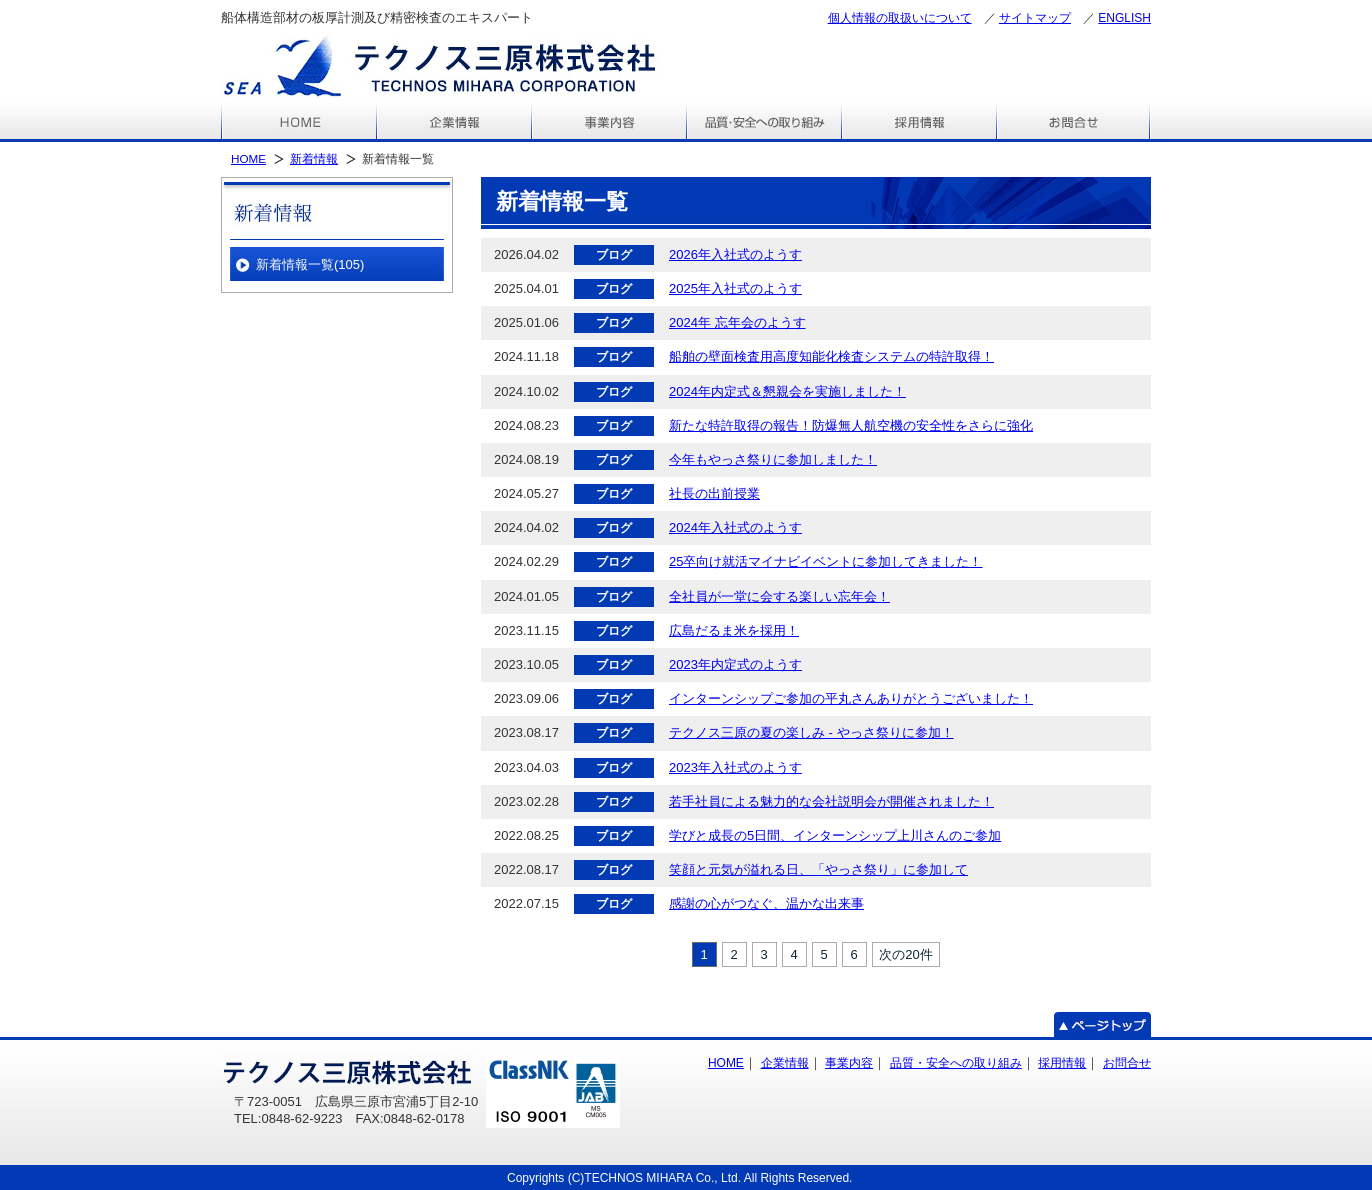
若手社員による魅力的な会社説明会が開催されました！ (831, 801)
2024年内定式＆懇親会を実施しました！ (787, 391)
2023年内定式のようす (735, 664)
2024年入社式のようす (735, 527)
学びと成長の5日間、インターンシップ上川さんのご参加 (835, 835)
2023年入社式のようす (735, 767)
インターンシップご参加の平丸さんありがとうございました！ (851, 698)
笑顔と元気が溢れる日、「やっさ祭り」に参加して (818, 869)
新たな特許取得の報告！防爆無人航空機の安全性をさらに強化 (851, 425)
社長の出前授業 (714, 493)
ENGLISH (1124, 18)
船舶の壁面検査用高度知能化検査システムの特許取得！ (831, 356)
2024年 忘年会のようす (737, 322)
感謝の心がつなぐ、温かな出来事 (766, 903)
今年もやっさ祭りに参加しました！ (773, 459)
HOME (248, 158)
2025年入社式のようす (735, 288)
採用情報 (1062, 1063)
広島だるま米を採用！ (734, 630)
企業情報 (785, 1063)
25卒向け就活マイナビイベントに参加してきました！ (825, 561)
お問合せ (1127, 1063)
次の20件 (905, 954)
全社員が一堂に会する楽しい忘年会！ (779, 596)
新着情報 (314, 158)
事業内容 (849, 1063)
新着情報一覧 (310, 264)
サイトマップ (1035, 18)
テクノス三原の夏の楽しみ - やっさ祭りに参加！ (811, 732)
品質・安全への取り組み (956, 1063)
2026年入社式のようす (735, 254)
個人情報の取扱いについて (900, 18)
